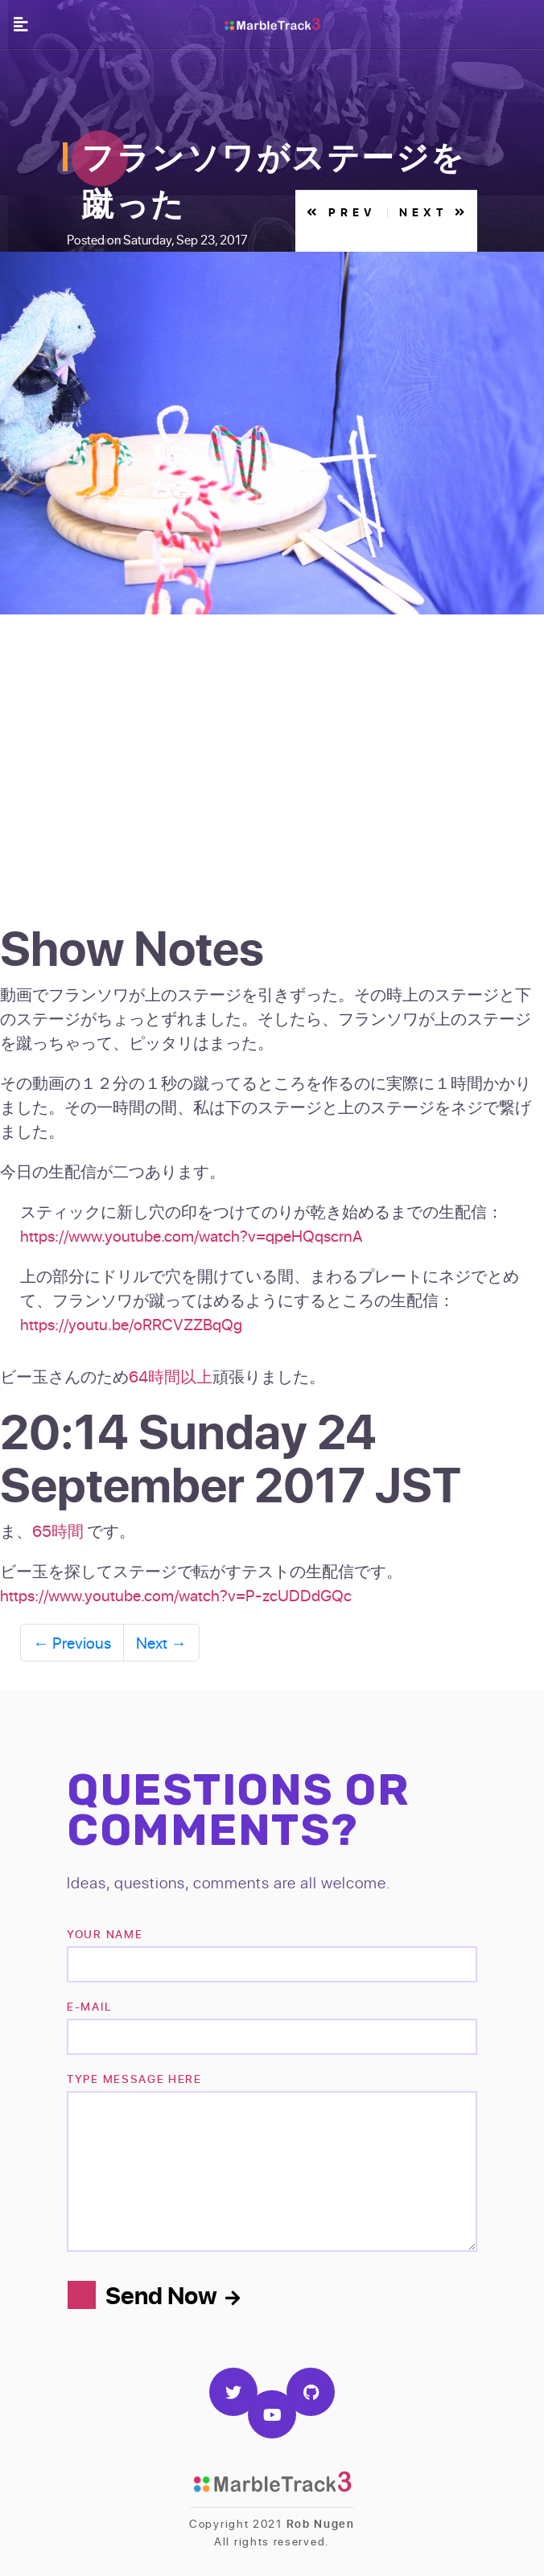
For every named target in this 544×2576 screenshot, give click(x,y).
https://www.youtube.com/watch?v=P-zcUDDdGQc (176, 1594)
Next (161, 1642)
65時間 (58, 1530)
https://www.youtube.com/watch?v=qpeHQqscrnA (191, 1235)
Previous (72, 1642)
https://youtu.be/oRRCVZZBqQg (131, 1323)
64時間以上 (170, 1376)
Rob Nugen (320, 2523)
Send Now (172, 2294)
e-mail (89, 2006)
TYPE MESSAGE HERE (134, 2078)
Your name (104, 1933)
